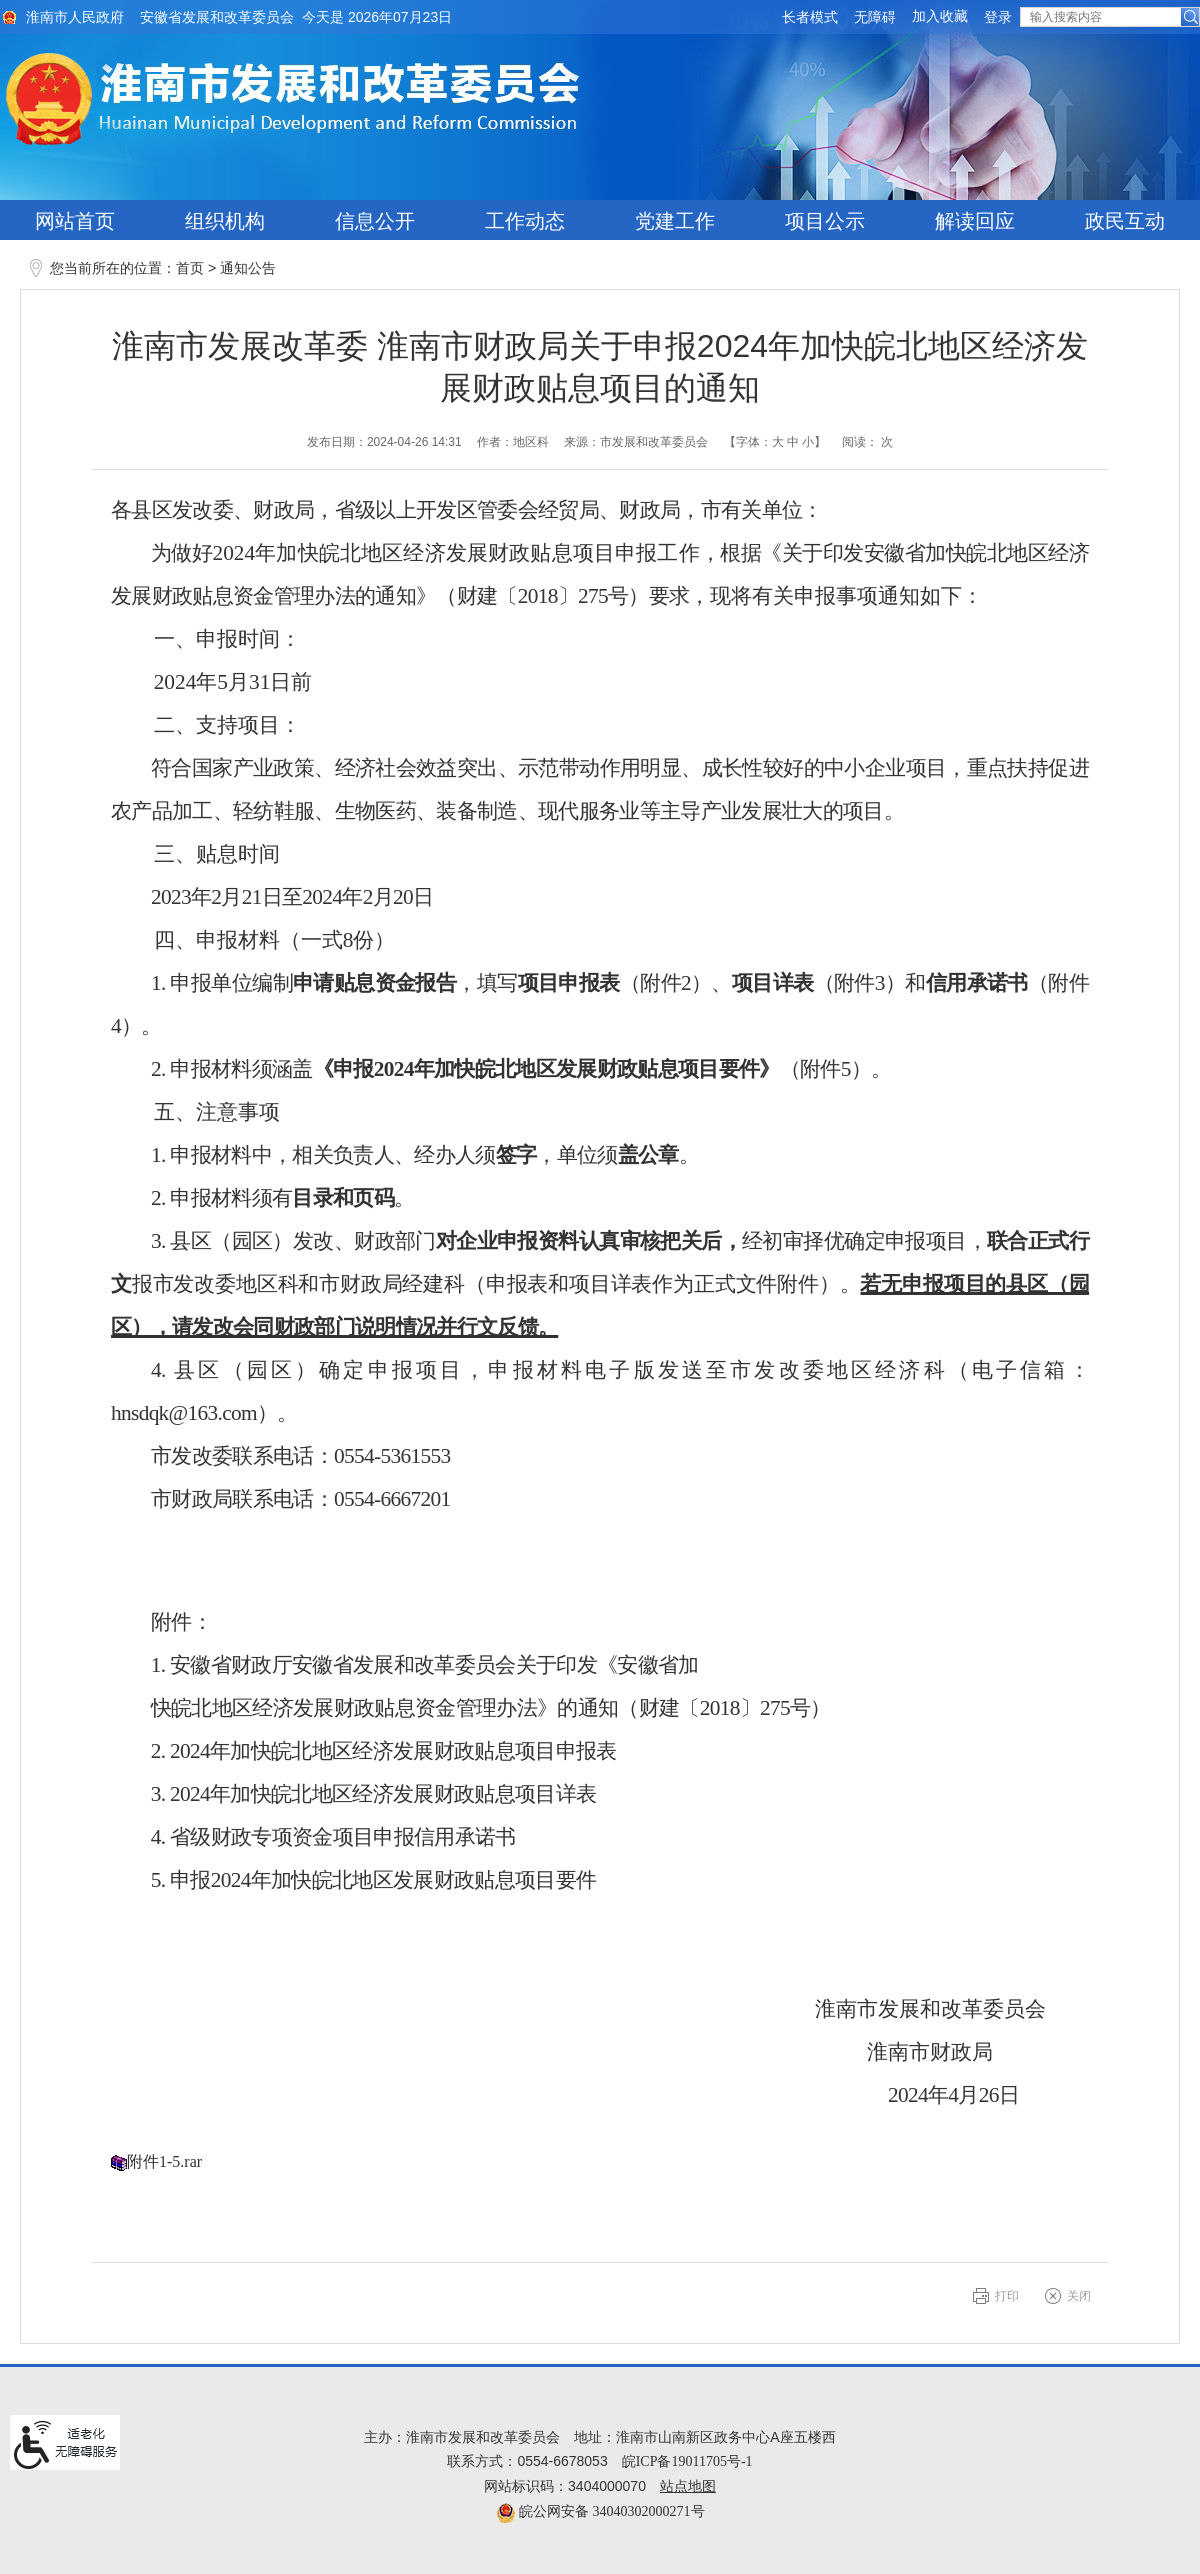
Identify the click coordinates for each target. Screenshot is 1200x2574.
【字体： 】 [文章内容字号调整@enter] (775, 442)
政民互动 (1125, 221)
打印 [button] (1007, 2296)
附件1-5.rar (164, 2161)
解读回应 (975, 221)
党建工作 (675, 221)
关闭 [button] (1079, 2296)
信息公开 (375, 221)
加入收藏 (940, 16)
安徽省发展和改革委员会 (217, 17)
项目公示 (825, 221)
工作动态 (525, 221)
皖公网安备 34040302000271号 (600, 2511)
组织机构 (225, 221)
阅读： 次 (867, 442)
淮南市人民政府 (75, 17)
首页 (190, 268)
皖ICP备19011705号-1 (687, 2461)
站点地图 (688, 2486)
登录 (998, 17)
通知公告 (248, 268)
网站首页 (75, 221)
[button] (810, 17)
